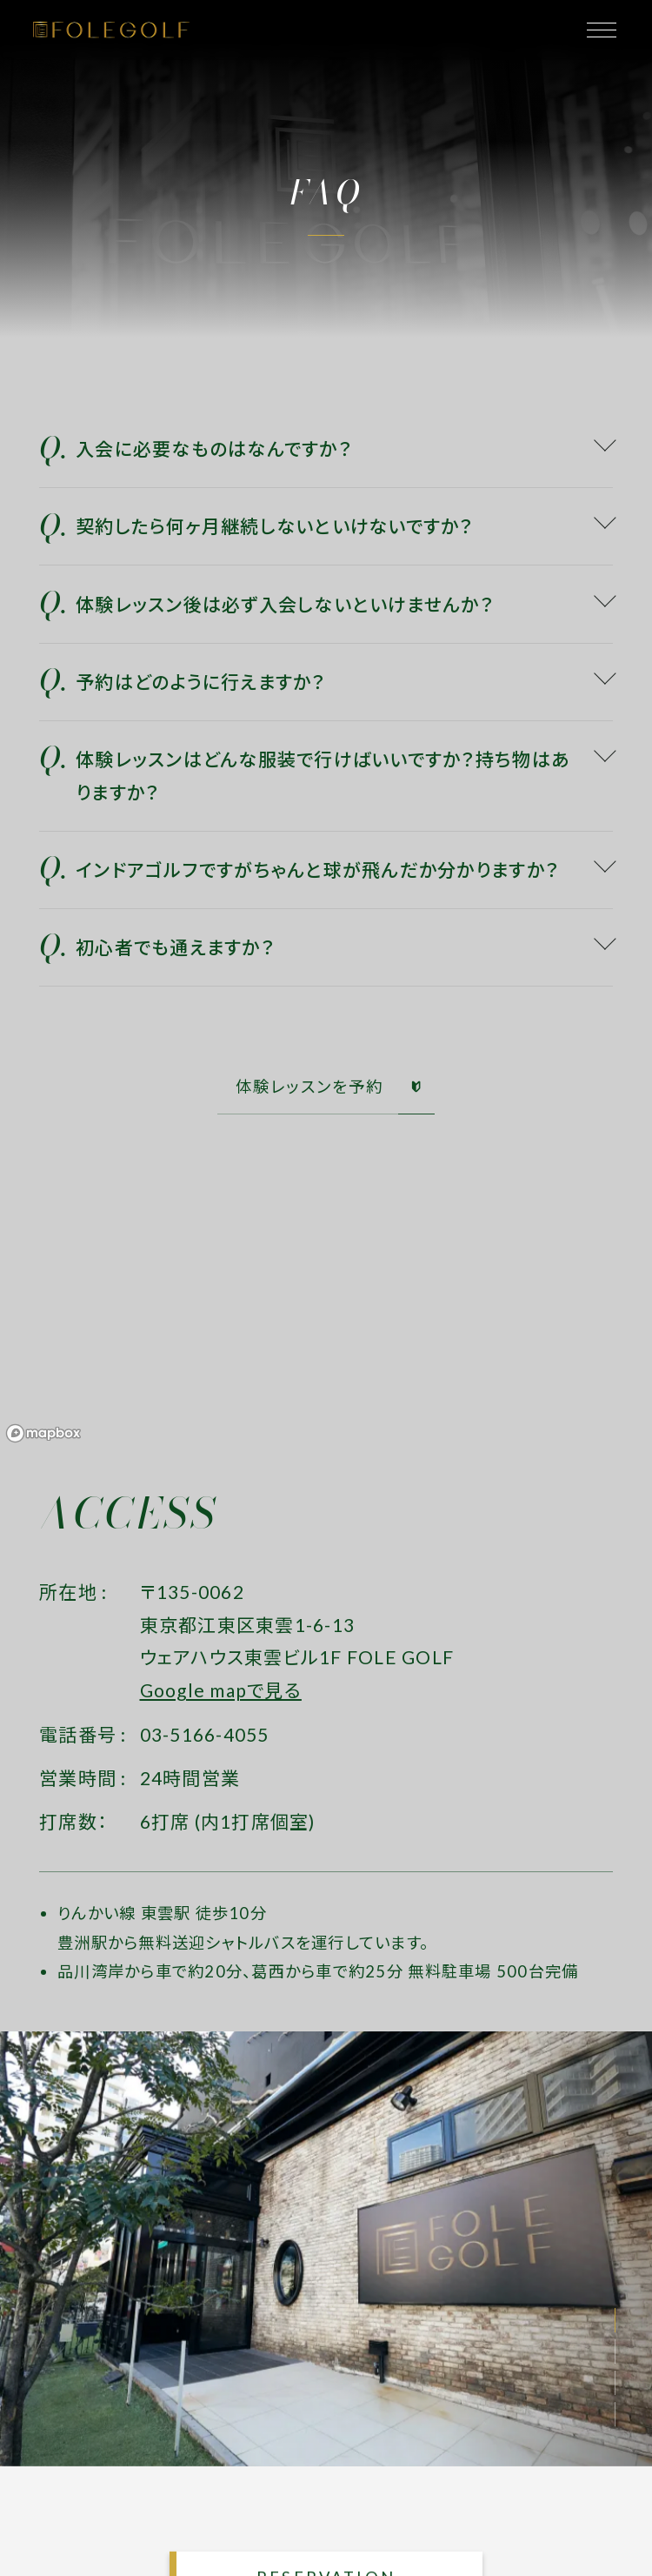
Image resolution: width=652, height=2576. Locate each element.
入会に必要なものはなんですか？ (214, 448)
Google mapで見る (221, 1690)
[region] (326, 1318)
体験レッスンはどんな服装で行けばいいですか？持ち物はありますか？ (322, 775)
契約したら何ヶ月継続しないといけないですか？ (275, 526)
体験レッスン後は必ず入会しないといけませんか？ (285, 604)
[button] (615, 2320)
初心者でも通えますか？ (175, 947)
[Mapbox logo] (43, 1433)
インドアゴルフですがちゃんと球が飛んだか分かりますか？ (317, 869)
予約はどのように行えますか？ (201, 682)
